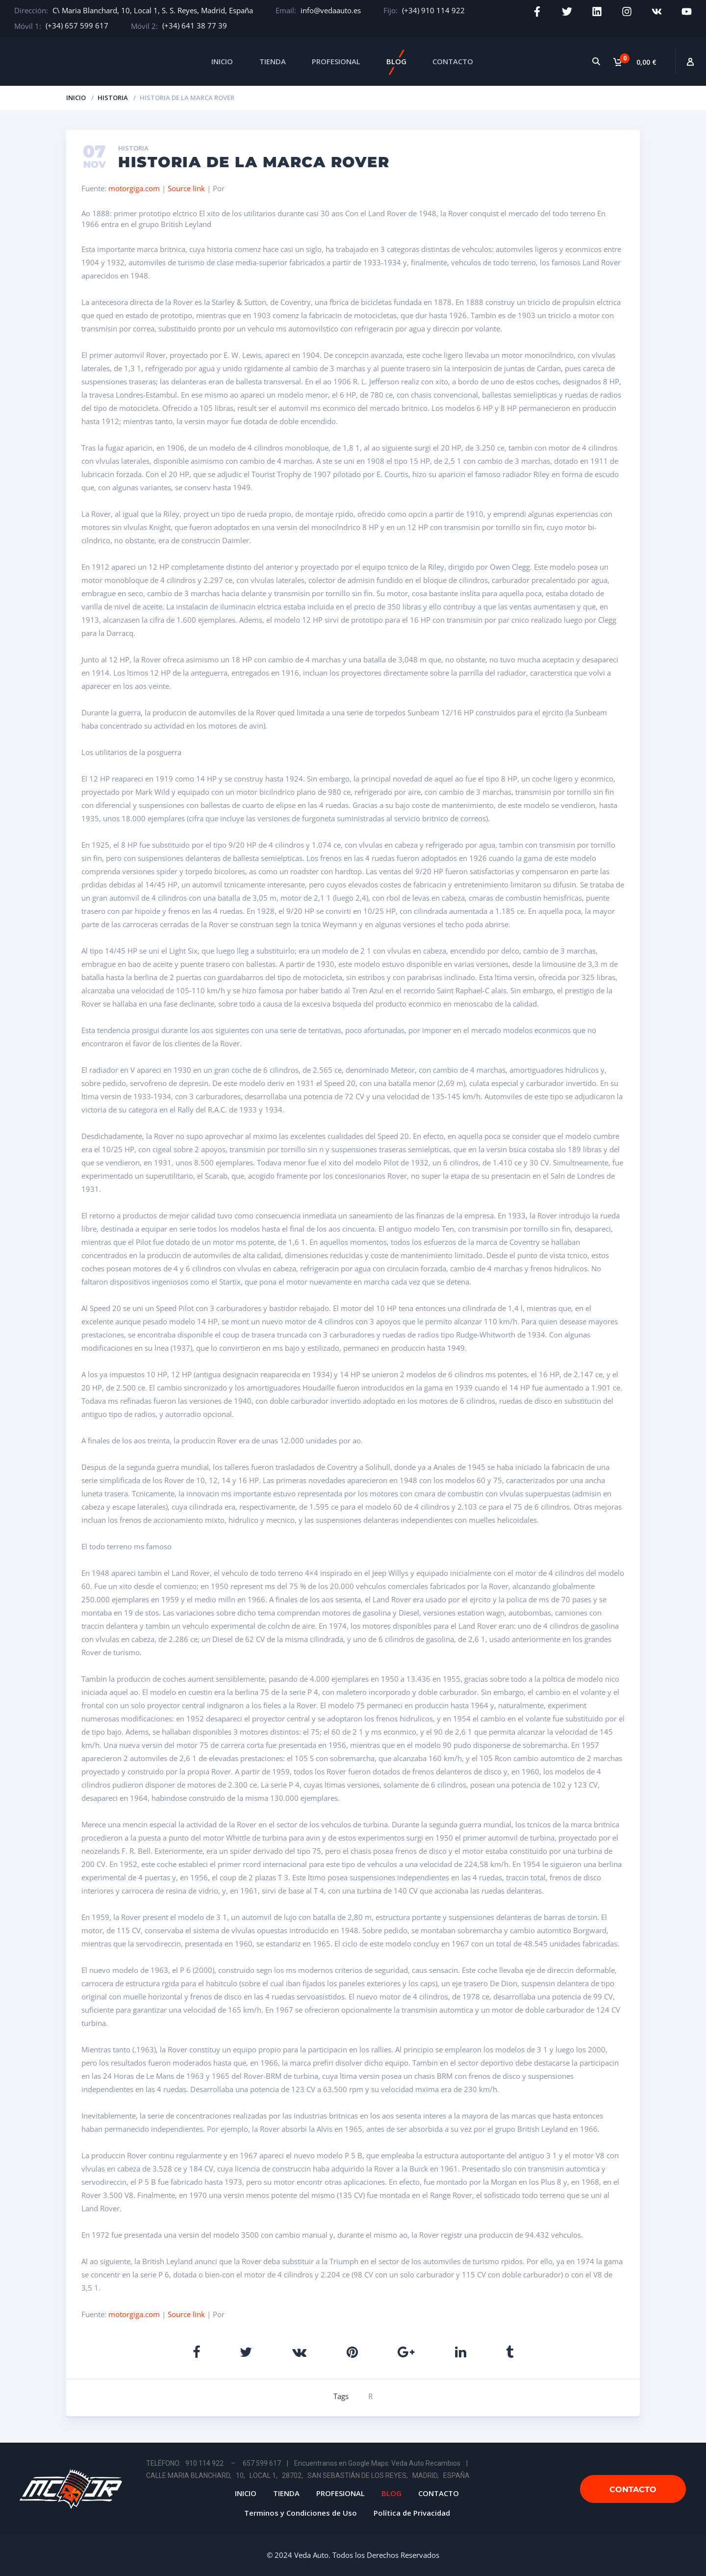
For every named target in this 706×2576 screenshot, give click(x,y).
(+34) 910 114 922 (433, 10)
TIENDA (272, 61)
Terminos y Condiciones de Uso (300, 2513)
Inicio (76, 97)
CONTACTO (452, 61)
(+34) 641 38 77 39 (194, 25)
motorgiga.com (134, 188)
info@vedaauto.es (331, 10)
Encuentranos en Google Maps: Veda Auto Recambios (377, 2463)
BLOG (396, 61)
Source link (187, 188)
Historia (113, 97)
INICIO (222, 61)
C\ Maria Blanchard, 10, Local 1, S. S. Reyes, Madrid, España (152, 10)
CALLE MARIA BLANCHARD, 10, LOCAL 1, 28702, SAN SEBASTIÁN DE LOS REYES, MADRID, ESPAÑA (308, 2475)
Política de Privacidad (412, 2513)
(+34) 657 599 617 (77, 25)
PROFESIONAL (336, 61)
